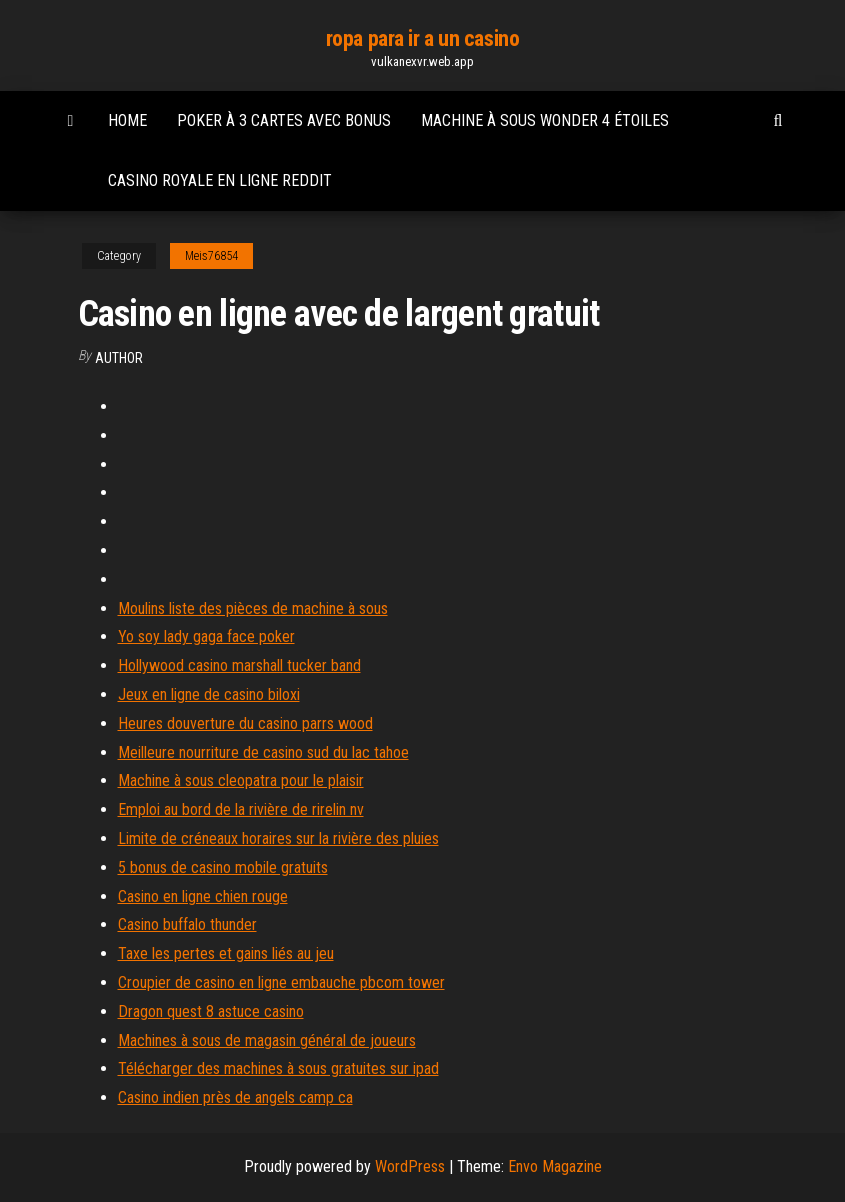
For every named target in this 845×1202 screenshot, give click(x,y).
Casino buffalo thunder (187, 924)
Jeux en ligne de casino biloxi (209, 694)
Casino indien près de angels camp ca (235, 1097)
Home (127, 120)
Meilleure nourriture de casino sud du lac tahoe (263, 752)
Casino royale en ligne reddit (220, 180)
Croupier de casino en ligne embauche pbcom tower (281, 982)
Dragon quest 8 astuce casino (211, 1011)
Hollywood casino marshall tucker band (239, 665)
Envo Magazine (555, 1166)
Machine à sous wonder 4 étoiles (545, 120)
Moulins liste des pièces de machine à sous (253, 608)
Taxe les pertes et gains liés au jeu (226, 953)
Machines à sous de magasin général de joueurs (267, 1040)
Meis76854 (211, 256)
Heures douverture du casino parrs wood (245, 723)
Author (119, 358)
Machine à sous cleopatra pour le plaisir (241, 780)
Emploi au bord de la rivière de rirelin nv (241, 809)
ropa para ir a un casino (422, 38)
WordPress (410, 1166)
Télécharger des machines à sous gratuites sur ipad (278, 1068)
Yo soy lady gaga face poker (206, 636)
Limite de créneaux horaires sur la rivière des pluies (278, 838)
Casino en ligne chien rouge (203, 896)
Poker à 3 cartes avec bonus (284, 120)
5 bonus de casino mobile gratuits (223, 867)
